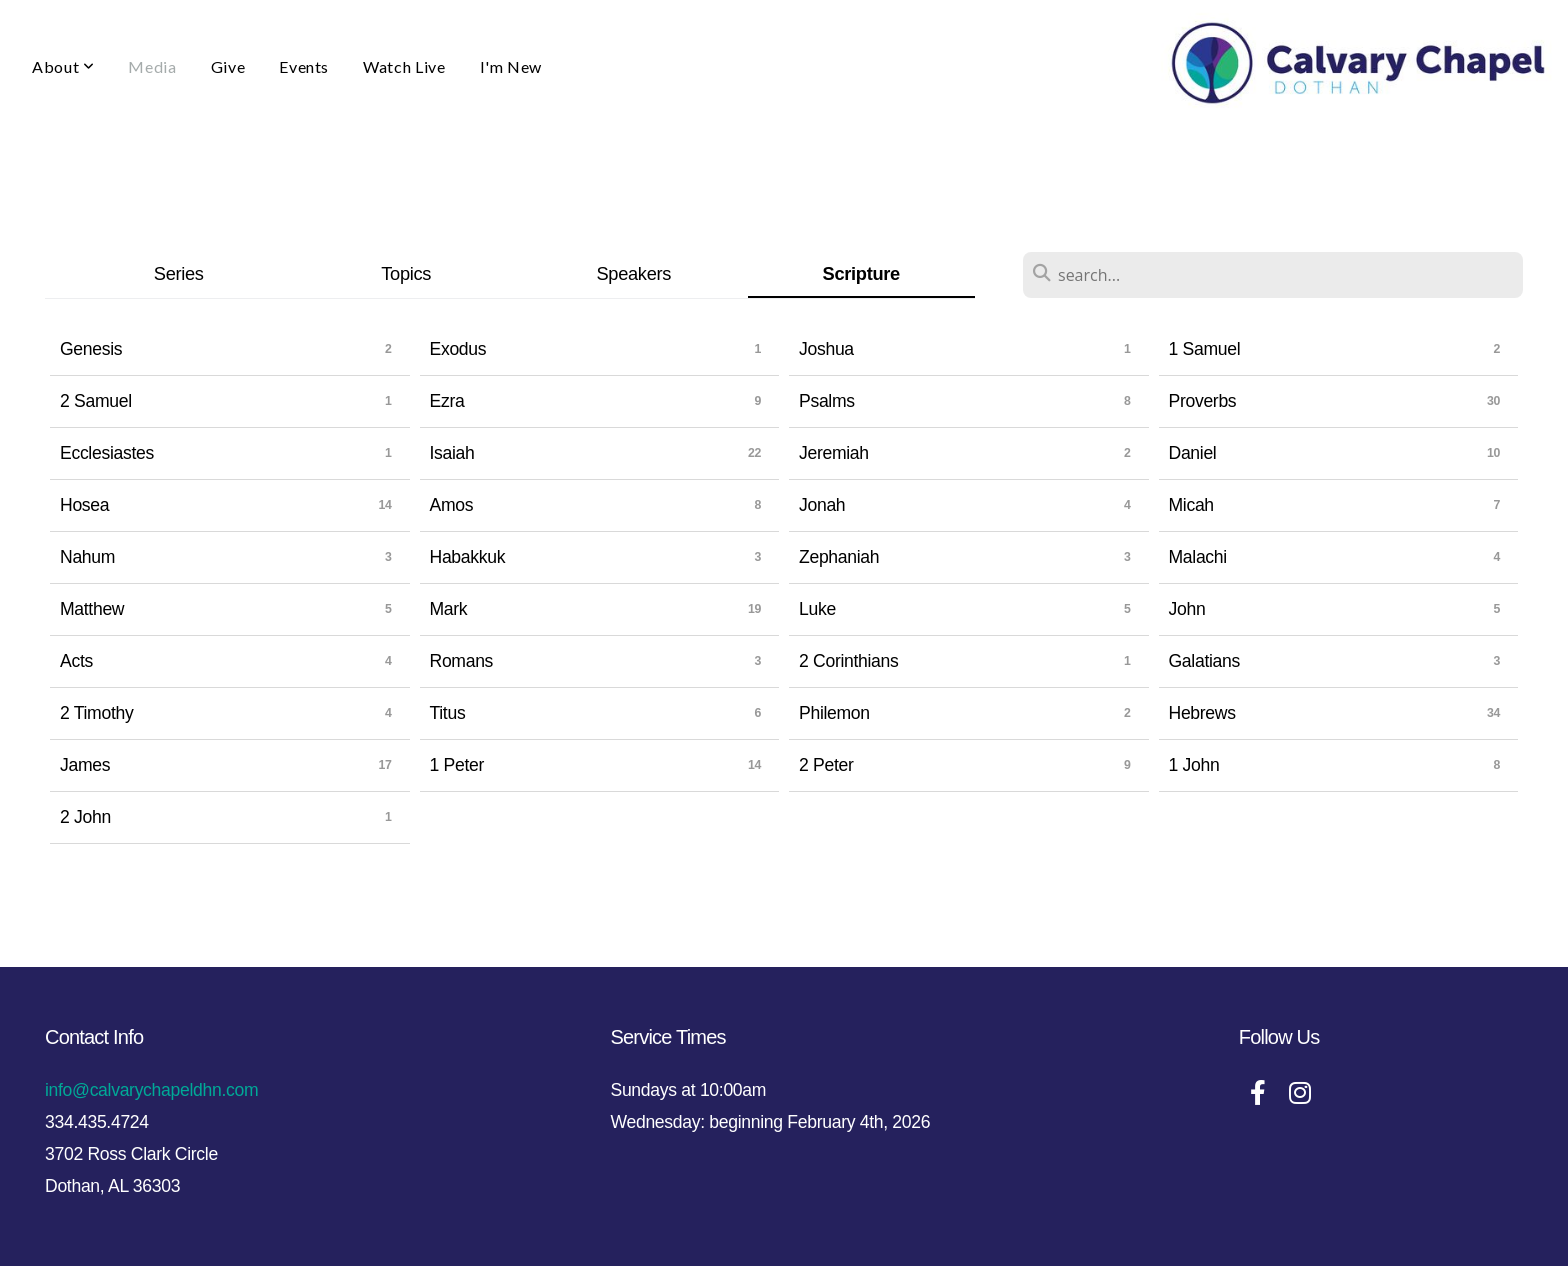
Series (179, 273)
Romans (462, 661)
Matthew (92, 609)
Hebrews (1202, 713)
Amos (452, 505)
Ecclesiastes (107, 453)
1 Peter (457, 765)
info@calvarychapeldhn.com (151, 1090)
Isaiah (452, 453)
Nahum (87, 557)
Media (152, 66)
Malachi (1198, 557)
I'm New (511, 66)
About (63, 66)
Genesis (91, 349)
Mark (449, 609)
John (1187, 609)
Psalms (827, 401)
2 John (85, 817)
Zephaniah (839, 557)
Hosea (84, 505)
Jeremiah (834, 453)
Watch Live (404, 66)
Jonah (822, 505)
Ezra (447, 401)
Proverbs (1203, 401)
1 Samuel (1205, 349)
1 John (1194, 765)
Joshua (826, 349)
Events (304, 66)
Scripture (861, 273)
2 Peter (826, 765)
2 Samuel (96, 401)
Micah (1191, 505)
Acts (76, 661)
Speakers (633, 273)
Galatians (1204, 661)
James (85, 765)
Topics (406, 273)
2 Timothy (96, 713)
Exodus (458, 349)
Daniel (1193, 453)
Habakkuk (468, 557)
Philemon (834, 713)
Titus (448, 713)
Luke (817, 609)
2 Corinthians (849, 661)
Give (228, 66)
